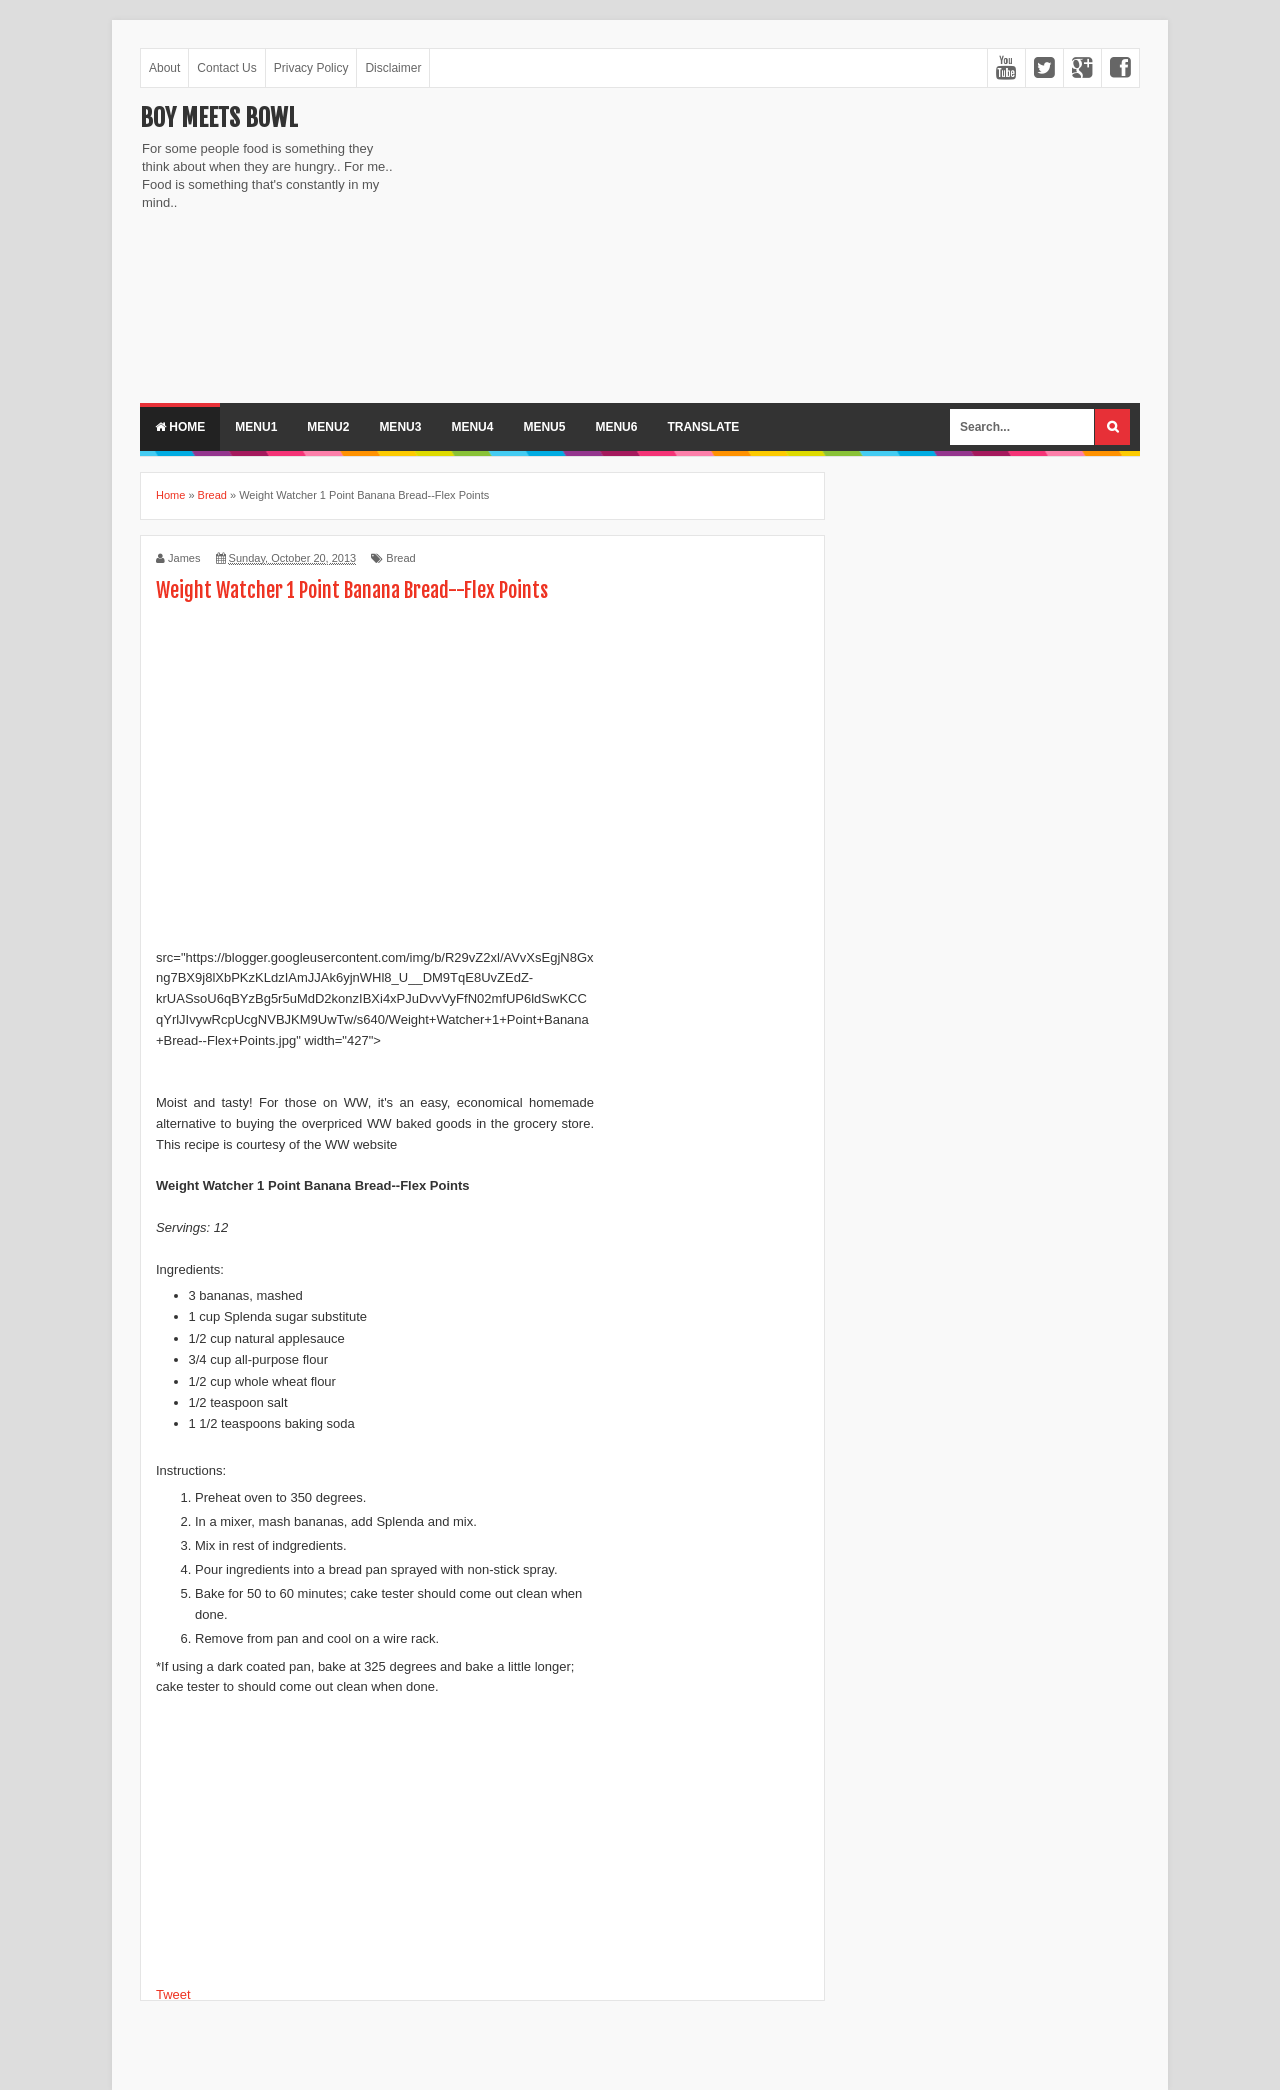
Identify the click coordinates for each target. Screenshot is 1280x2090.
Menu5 (544, 427)
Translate (703, 427)
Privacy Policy (311, 68)
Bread (400, 558)
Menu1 (256, 427)
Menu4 (472, 427)
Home (180, 427)
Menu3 (400, 427)
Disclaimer (393, 68)
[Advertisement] (580, 243)
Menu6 (616, 427)
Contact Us (226, 68)
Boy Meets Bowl (219, 118)
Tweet (173, 1994)
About (164, 68)
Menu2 (328, 427)
